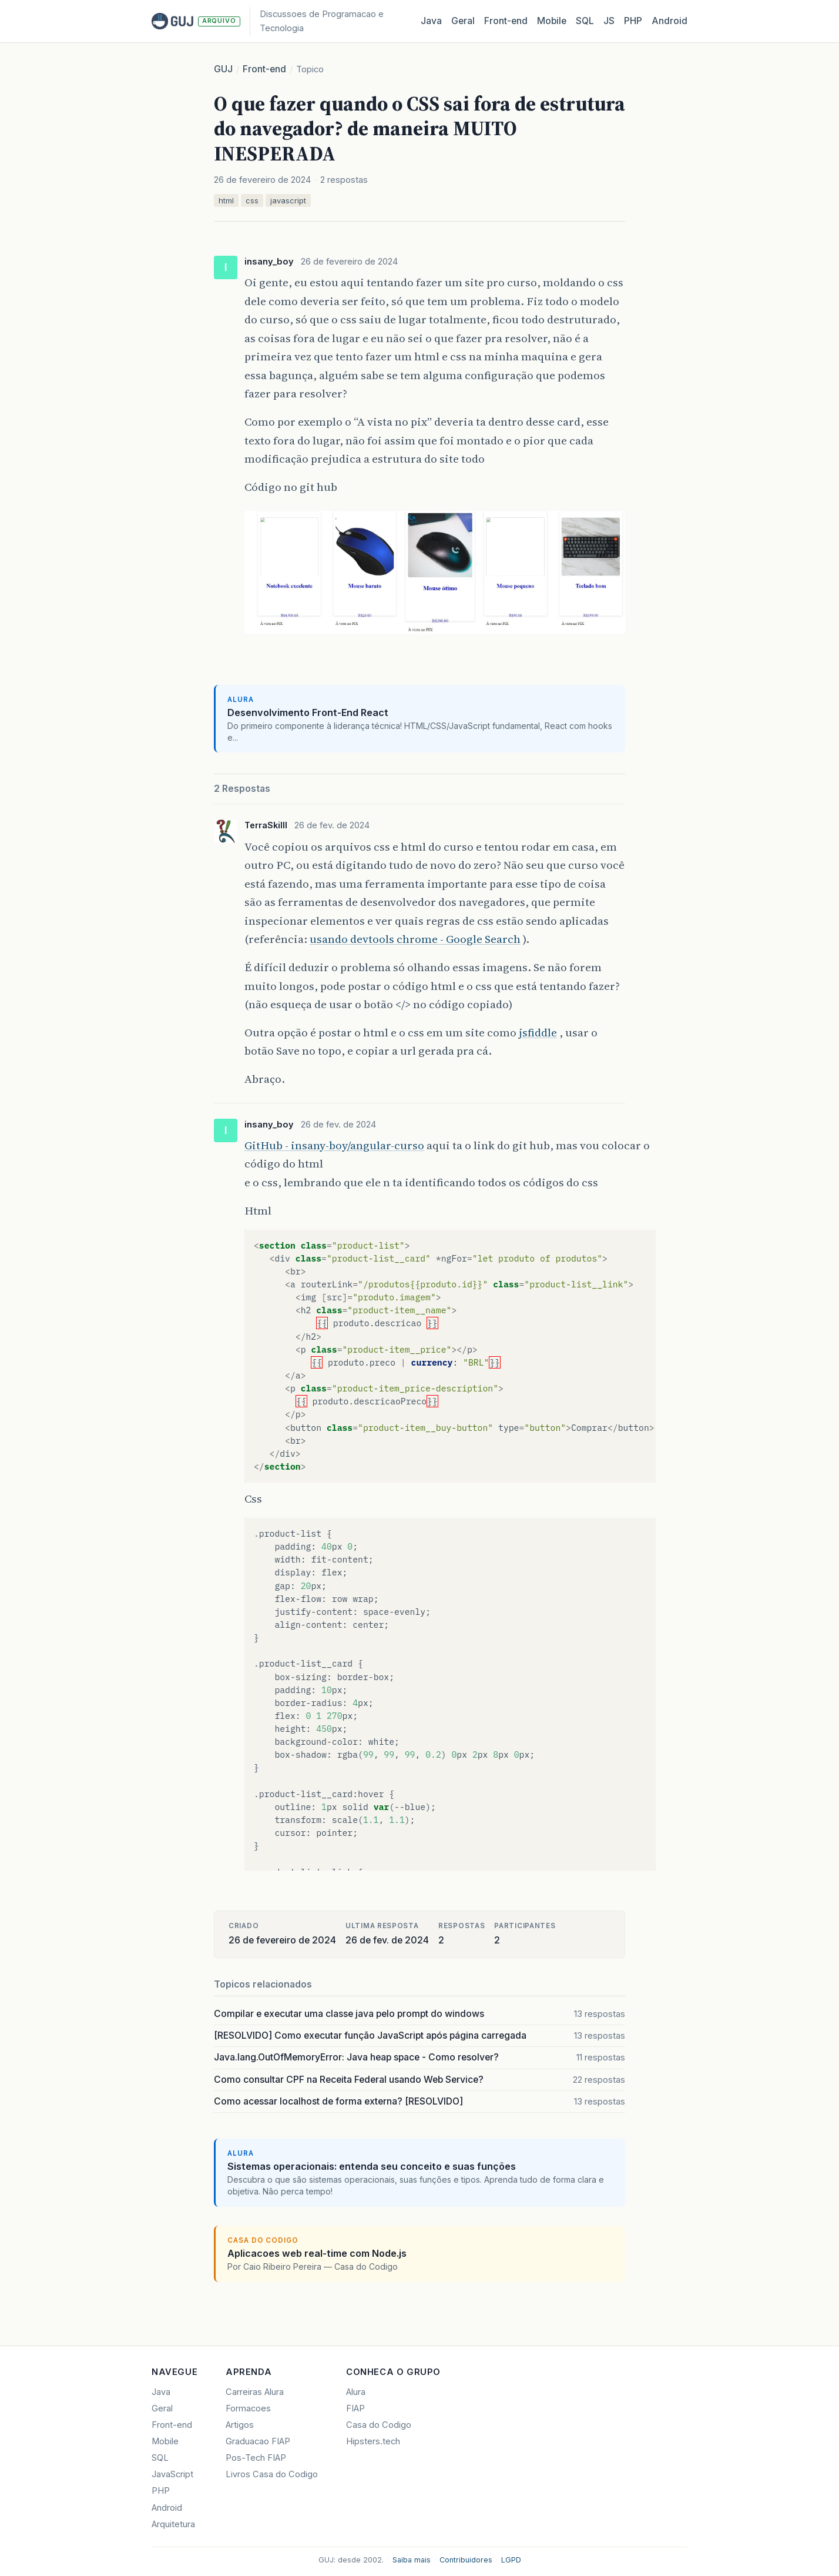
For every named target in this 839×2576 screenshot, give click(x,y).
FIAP (355, 2408)
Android (669, 20)
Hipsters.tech (373, 2441)
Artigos (240, 2425)
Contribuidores (465, 2559)
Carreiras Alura (255, 2392)
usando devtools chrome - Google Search (415, 938)
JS (609, 20)
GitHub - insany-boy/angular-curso (334, 1145)
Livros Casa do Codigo (272, 2474)
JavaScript (172, 2474)
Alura (355, 2392)
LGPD (511, 2559)
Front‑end (506, 20)
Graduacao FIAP (258, 2441)
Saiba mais (411, 2559)
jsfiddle (538, 1032)
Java (431, 20)
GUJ (223, 69)
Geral (463, 20)
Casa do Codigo (378, 2425)
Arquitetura (173, 2524)
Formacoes (248, 2408)
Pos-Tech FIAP (256, 2458)
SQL (585, 20)
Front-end (264, 69)
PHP (633, 20)
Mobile (551, 20)
